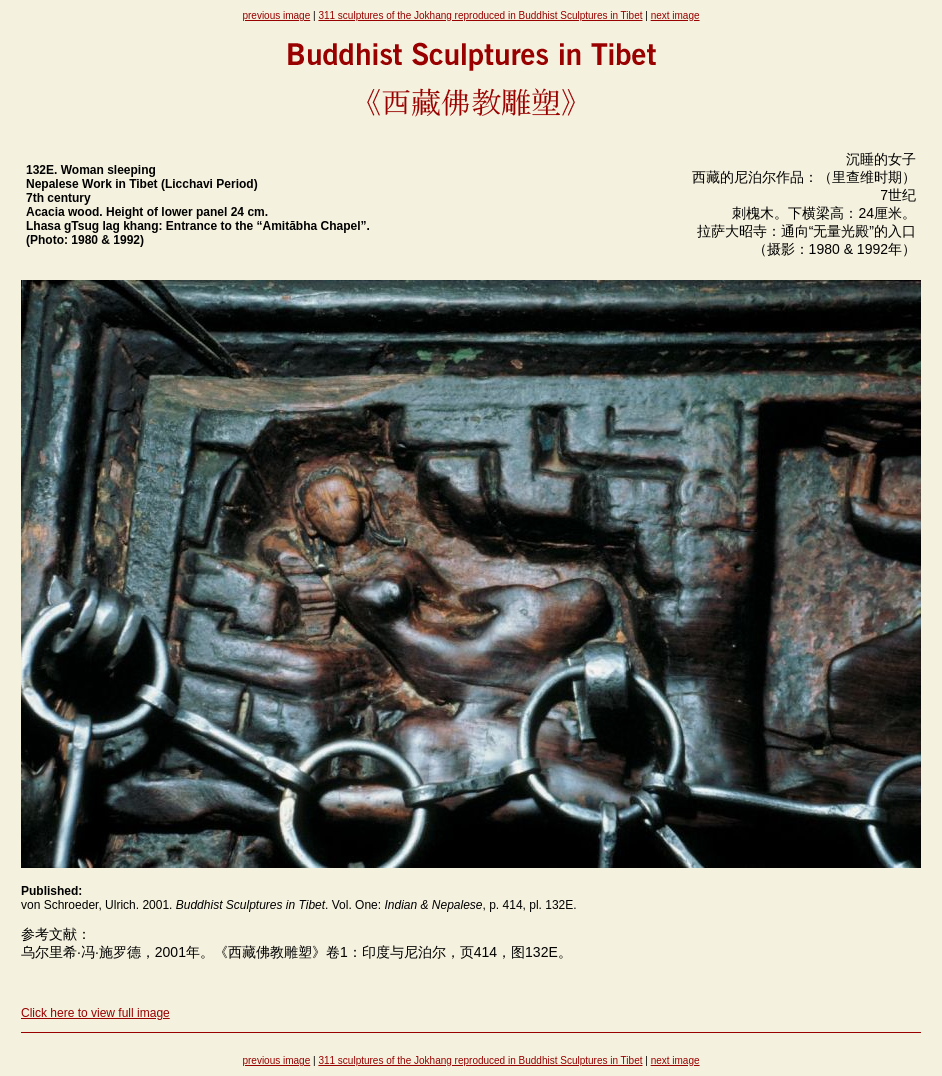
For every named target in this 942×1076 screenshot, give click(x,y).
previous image (276, 15)
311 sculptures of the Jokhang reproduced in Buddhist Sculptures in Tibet (480, 15)
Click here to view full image (95, 1013)
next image (675, 15)
